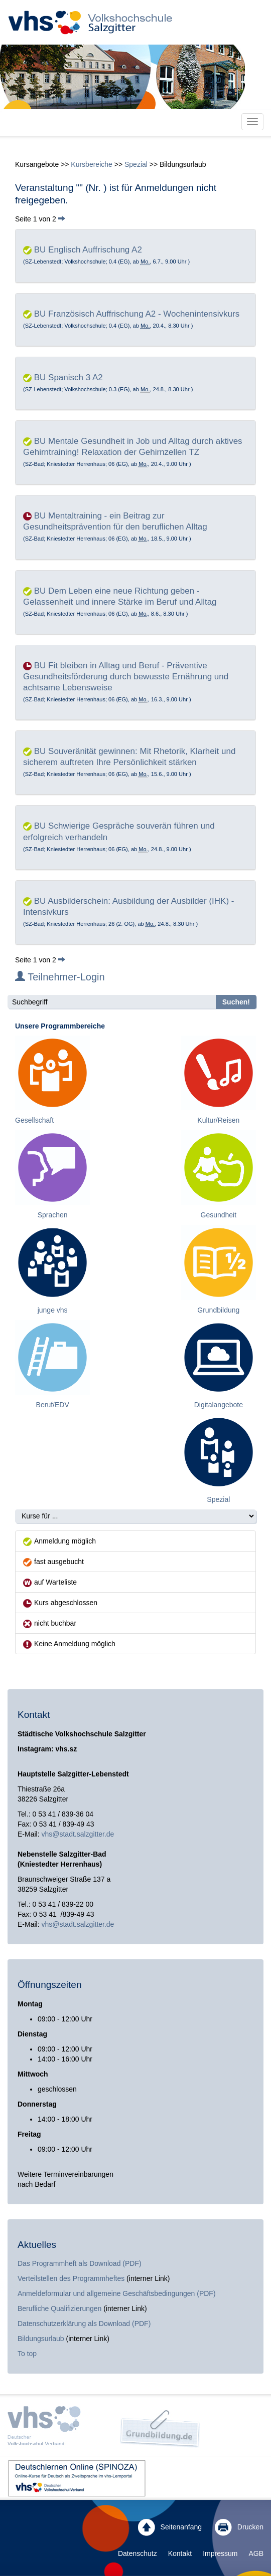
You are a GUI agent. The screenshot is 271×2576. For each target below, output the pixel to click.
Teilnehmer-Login (60, 976)
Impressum (220, 2553)
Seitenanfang (170, 2527)
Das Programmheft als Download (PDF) (80, 2263)
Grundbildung (218, 1310)
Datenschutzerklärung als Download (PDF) (84, 2324)
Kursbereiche (91, 164)
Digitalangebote (218, 1405)
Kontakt (180, 2553)
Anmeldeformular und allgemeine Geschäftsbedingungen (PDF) (117, 2293)
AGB (255, 2553)
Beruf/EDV (52, 1405)
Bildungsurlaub (41, 2339)
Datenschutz (137, 2553)
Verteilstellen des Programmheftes (71, 2278)
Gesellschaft (34, 1120)
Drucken (239, 2527)
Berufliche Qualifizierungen (60, 2308)
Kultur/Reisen (218, 1120)
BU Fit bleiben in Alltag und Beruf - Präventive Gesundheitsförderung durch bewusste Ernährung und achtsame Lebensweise (125, 676)
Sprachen (53, 1215)
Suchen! (236, 1002)
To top (27, 2354)
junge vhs (53, 1310)
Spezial (136, 164)
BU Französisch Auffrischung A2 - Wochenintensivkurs (136, 314)
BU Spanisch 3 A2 (68, 377)
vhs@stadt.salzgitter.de (77, 1834)
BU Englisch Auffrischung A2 (88, 249)
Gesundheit (219, 1215)
